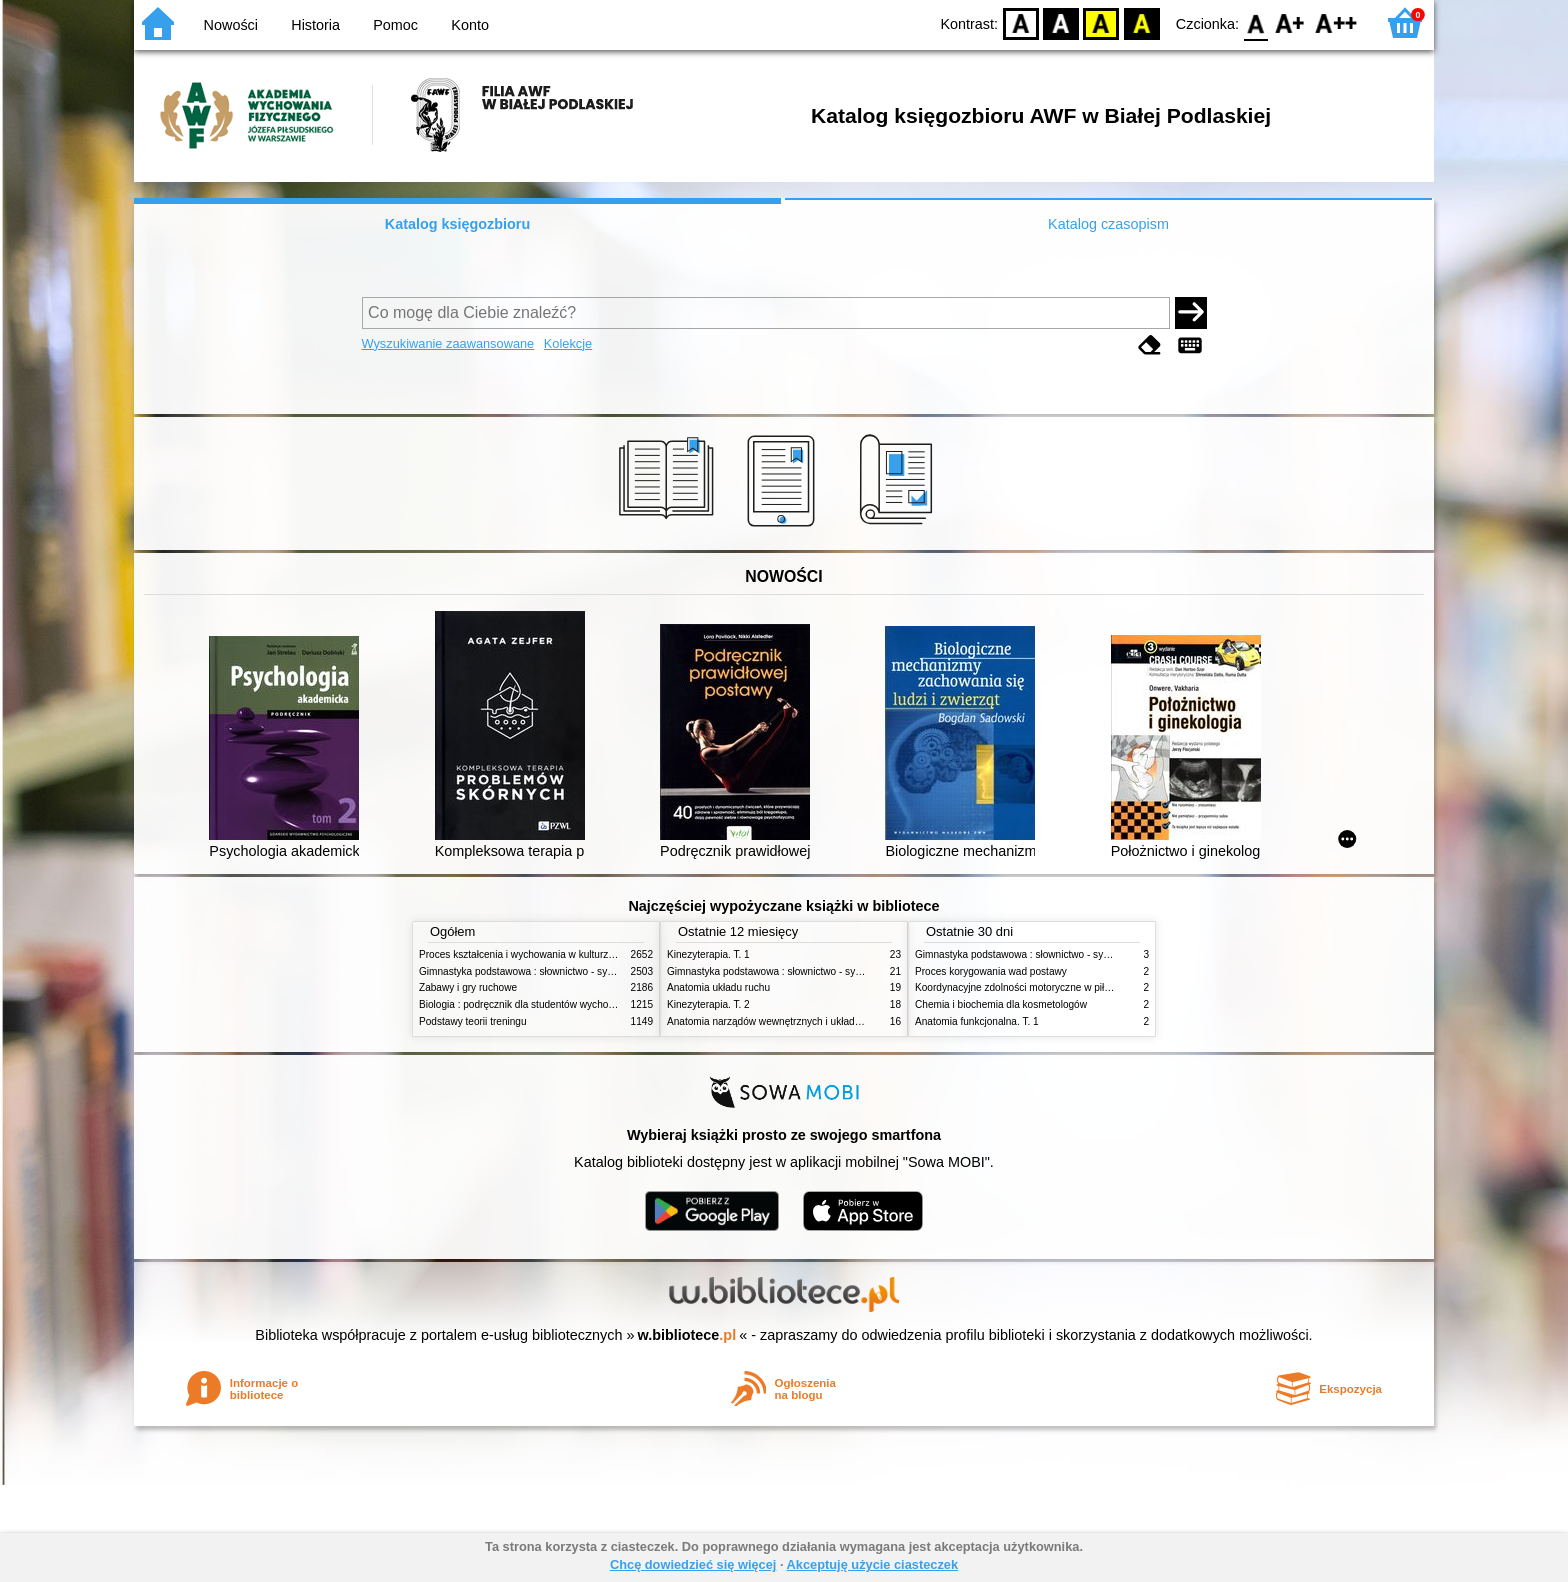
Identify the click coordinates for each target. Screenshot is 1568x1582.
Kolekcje (568, 343)
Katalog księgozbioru (458, 224)
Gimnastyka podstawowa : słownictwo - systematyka (536, 971)
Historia (315, 25)
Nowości (231, 25)
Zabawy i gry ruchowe (468, 987)
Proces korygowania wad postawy (991, 971)
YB (1101, 22)
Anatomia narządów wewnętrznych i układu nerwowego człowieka (814, 1021)
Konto (470, 25)
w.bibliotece (687, 1335)
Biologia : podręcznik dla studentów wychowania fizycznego (552, 1004)
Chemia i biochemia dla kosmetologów (1001, 1004)
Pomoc (395, 25)
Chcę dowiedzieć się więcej (693, 1564)
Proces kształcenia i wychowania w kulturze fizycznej (537, 954)
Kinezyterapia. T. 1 (708, 954)
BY (1141, 22)
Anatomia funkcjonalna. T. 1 (977, 1021)
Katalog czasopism (1108, 224)
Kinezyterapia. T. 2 (708, 1004)
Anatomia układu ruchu (718, 987)
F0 (1255, 22)
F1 (1290, 22)
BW (1061, 22)
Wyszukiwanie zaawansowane (448, 343)
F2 (1336, 22)
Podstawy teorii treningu (473, 1021)
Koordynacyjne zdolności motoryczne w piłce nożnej (1031, 987)
